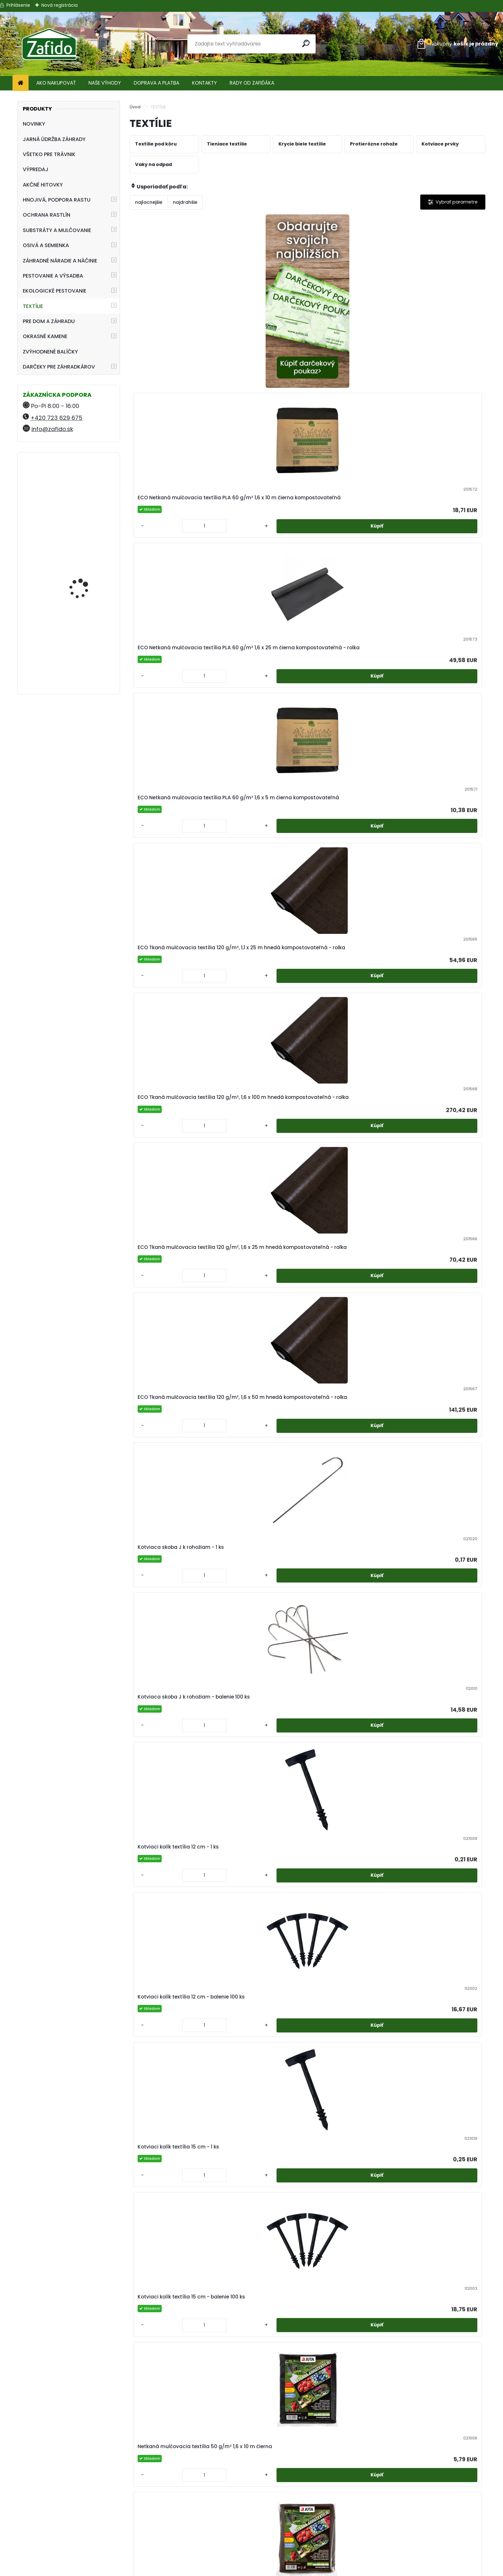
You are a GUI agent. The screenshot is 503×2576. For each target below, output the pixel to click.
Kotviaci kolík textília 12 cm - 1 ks (351, 683)
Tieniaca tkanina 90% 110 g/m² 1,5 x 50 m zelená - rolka (173, 2226)
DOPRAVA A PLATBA (156, 82)
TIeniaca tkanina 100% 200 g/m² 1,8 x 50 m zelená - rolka (351, 1881)
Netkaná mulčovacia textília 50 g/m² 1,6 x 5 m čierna (439, 1017)
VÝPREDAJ (35, 169)
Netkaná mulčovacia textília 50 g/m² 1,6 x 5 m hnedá (173, 1190)
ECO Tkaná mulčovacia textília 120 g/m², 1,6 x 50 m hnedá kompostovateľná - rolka (437, 511)
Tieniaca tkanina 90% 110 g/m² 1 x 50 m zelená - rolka (438, 2053)
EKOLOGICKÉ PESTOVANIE (54, 291)
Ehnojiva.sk (419, 2526)
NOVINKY (34, 124)
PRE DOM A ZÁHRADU (49, 321)
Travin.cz (419, 2557)
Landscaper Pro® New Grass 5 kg (83, 485)
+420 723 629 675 (56, 418)
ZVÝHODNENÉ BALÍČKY (50, 351)
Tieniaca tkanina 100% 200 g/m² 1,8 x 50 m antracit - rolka (259, 1881)
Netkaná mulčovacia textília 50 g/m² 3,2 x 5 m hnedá (261, 1362)
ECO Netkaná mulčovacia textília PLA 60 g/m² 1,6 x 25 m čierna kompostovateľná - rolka (351, 330)
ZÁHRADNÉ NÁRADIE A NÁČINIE (60, 260)
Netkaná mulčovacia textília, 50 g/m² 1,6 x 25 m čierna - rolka (350, 1362)
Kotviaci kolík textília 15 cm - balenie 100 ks (261, 848)
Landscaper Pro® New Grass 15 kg (83, 574)
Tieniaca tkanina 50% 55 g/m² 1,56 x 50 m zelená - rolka (257, 2053)
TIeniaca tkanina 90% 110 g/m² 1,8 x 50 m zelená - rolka (351, 2226)
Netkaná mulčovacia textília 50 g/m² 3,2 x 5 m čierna (173, 1362)
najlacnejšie (148, 202)
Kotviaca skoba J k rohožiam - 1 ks (173, 683)
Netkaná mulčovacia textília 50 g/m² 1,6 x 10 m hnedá (439, 848)
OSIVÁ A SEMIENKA (46, 245)
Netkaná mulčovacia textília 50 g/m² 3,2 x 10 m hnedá (350, 1190)
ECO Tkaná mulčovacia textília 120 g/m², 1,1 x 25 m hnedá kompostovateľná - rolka (170, 511)
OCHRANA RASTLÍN (46, 215)
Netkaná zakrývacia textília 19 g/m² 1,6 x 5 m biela (349, 1535)
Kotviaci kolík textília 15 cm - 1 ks (174, 848)
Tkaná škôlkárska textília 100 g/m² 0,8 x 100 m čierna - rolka (306, 2399)
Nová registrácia (59, 5)
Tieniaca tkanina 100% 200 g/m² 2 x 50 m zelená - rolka (172, 2053)
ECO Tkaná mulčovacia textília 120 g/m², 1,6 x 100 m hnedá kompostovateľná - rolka (260, 511)
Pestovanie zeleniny (213, 2499)
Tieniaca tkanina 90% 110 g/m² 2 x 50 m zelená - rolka (438, 2226)
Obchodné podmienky (251, 2526)
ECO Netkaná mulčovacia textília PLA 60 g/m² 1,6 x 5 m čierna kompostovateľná (439, 331)
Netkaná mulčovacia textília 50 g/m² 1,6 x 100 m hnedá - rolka (350, 1017)
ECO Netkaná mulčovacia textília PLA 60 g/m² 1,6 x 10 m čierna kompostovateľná (262, 331)
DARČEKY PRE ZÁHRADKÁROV (59, 366)
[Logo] (49, 44)
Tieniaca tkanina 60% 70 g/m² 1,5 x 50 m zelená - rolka (351, 2053)
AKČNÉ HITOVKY (43, 184)
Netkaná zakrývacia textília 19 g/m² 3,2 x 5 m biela (171, 1708)
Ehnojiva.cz (419, 2550)
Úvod (135, 107)
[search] (308, 43)
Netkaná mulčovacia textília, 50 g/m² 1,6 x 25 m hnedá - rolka (439, 1362)
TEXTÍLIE (33, 306)
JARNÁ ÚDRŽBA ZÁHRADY (54, 139)
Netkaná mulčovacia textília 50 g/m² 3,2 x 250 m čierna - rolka (439, 1190)
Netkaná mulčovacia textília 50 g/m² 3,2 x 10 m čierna (261, 1190)
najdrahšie (185, 202)
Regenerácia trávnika (268, 2499)
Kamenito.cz (419, 2542)
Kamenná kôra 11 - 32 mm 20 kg (84, 649)
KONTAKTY (204, 82)
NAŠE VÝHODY (105, 82)
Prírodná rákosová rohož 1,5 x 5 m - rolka (350, 1708)
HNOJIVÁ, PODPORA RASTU (56, 200)
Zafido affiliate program (251, 2557)
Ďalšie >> (319, 2474)
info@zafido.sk (52, 429)
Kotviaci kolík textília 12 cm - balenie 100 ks (439, 683)
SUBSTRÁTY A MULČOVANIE (57, 230)
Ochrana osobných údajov (251, 2534)
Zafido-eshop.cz (419, 2534)
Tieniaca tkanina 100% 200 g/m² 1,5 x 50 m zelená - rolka (173, 1881)
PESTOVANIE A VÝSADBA (53, 275)
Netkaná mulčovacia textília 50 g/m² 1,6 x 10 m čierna (350, 848)
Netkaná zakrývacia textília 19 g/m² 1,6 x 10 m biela (171, 1535)
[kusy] (239, 378)
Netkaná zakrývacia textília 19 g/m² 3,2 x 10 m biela (438, 1535)
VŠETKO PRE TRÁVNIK (49, 154)
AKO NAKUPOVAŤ (56, 82)
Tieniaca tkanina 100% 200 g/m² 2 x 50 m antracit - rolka (436, 1881)
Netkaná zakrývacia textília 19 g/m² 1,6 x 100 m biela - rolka (260, 1535)
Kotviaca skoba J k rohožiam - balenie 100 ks (262, 683)
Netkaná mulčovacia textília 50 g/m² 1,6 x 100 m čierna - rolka (261, 1017)
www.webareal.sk (277, 2569)
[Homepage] (21, 83)
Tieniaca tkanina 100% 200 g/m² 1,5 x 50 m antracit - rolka (436, 1708)
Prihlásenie (18, 5)
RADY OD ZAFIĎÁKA (252, 82)
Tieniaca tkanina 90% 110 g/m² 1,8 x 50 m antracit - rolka (258, 2226)
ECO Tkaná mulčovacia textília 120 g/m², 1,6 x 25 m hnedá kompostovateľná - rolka (348, 511)
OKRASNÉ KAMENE (45, 336)
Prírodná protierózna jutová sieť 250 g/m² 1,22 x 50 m (260, 1708)
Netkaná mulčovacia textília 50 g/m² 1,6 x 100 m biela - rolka (173, 1017)
